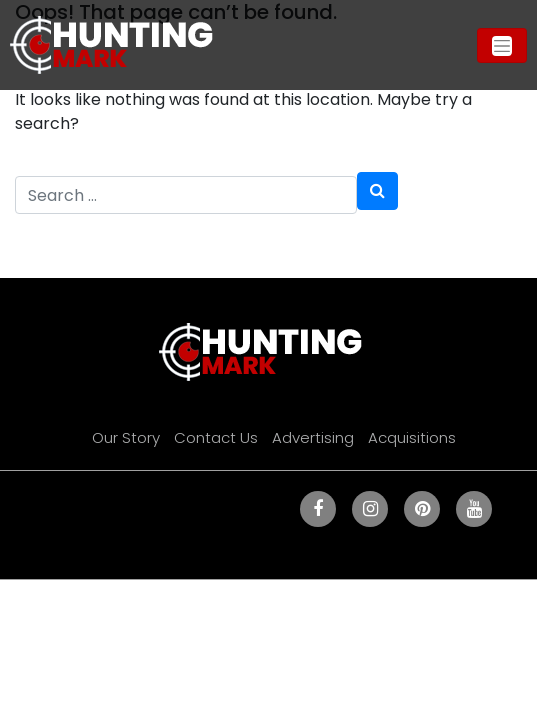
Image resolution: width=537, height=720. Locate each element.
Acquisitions (412, 437)
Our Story (126, 437)
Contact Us (216, 437)
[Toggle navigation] (502, 45)
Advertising (313, 437)
